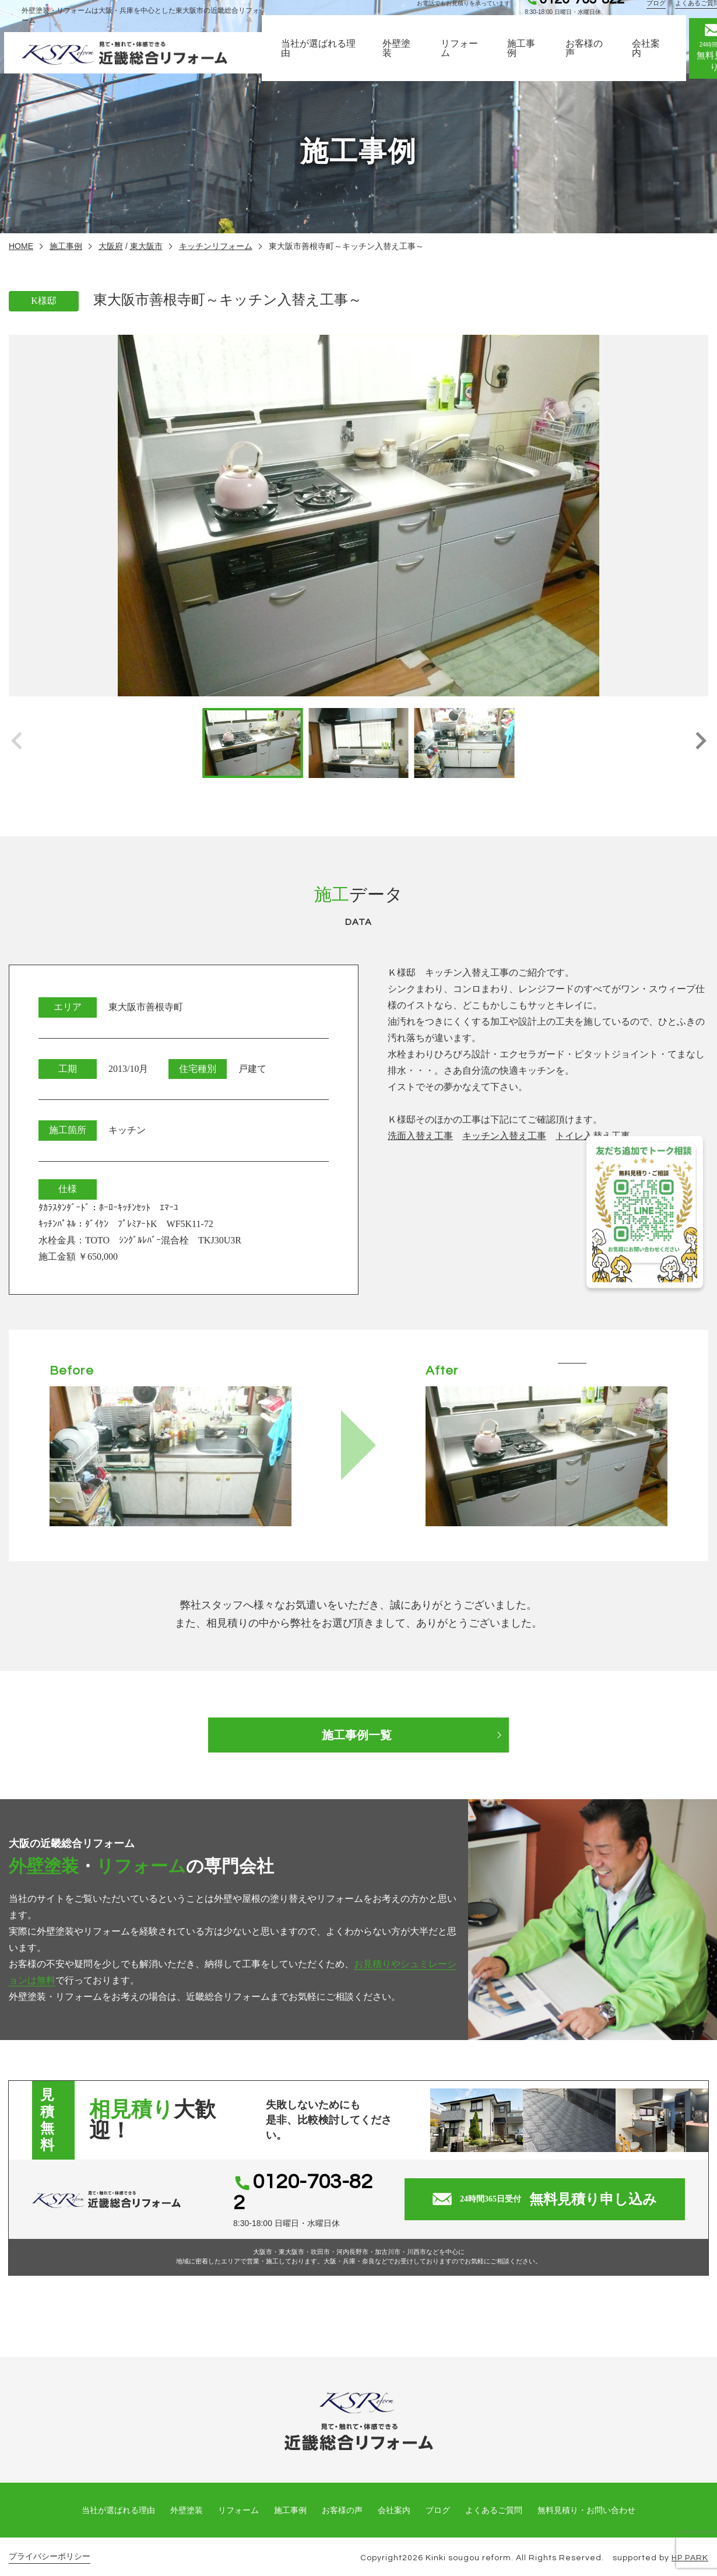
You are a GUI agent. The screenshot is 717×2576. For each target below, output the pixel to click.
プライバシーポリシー (49, 2542)
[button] (700, 743)
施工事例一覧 (358, 1735)
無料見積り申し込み (546, 2192)
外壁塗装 (401, 58)
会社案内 (651, 58)
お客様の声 (589, 58)
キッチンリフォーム (215, 246)
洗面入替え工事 (420, 1136)
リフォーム (464, 58)
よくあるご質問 (493, 2496)
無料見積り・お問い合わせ (586, 2496)
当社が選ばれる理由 (323, 58)
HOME (21, 246)
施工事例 (526, 58)
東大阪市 (146, 246)
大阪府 (111, 246)
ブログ (660, 13)
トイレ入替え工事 (593, 1136)
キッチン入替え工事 (504, 1136)
